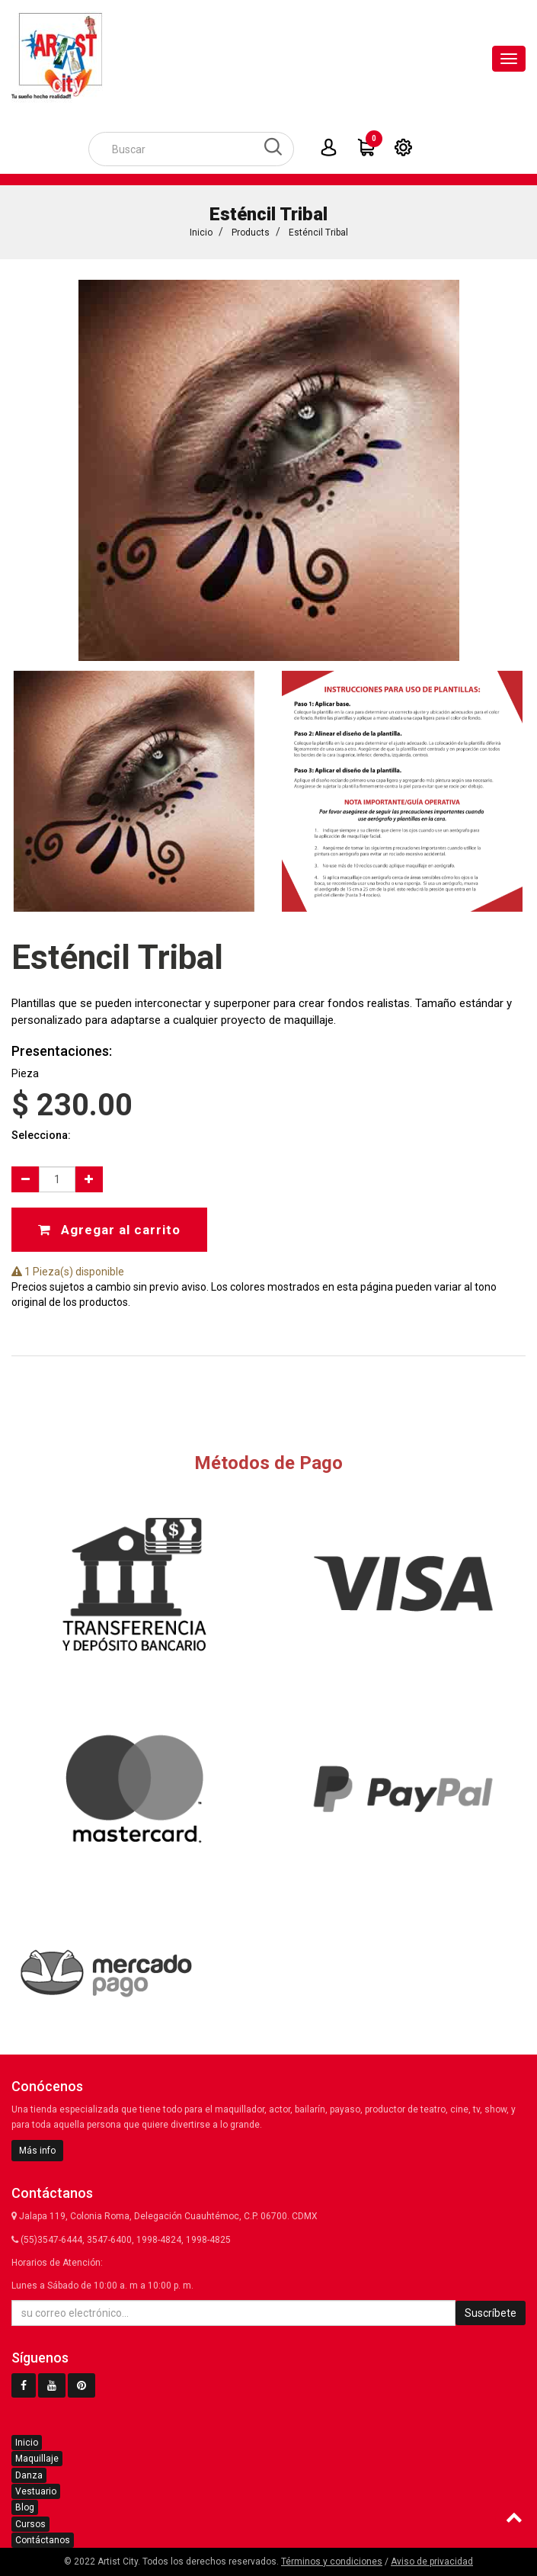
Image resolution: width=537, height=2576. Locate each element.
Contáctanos (42, 2540)
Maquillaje (37, 2458)
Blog (24, 2507)
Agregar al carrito (109, 1227)
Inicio (201, 232)
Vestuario (35, 2491)
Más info (37, 2150)
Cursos (30, 2524)
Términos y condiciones (331, 2561)
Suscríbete (490, 2313)
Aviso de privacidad (432, 2561)
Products (251, 232)
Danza (29, 2475)
